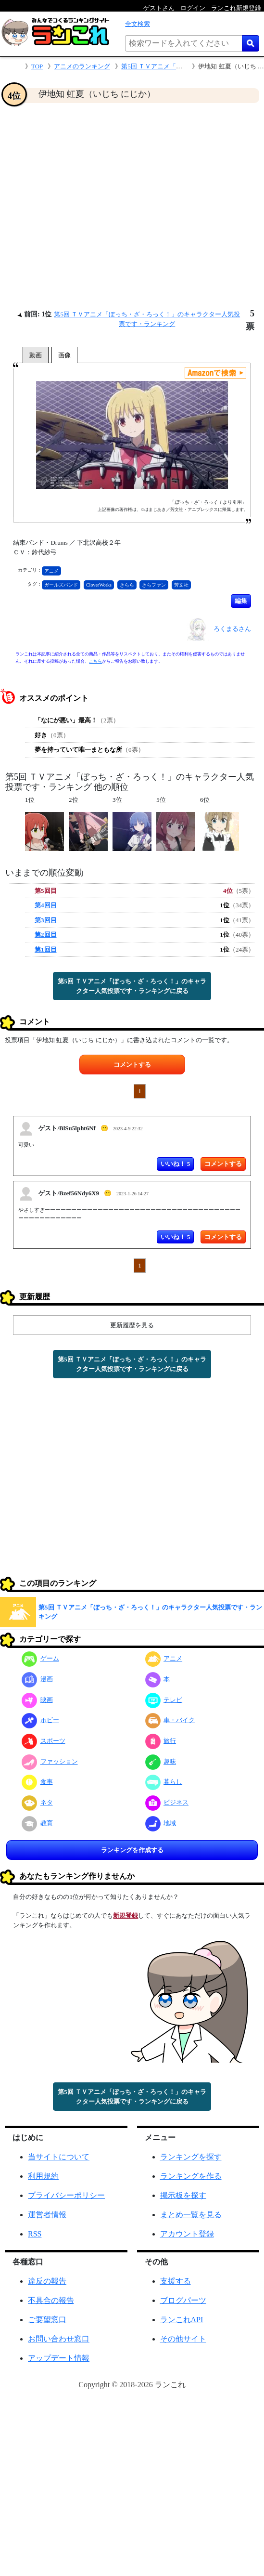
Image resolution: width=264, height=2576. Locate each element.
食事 (37, 1781)
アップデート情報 (58, 2358)
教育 (37, 1823)
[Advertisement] (90, 206)
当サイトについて (58, 2157)
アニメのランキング (82, 66)
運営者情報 (47, 2214)
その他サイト (183, 2339)
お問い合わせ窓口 (58, 2339)
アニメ (51, 571)
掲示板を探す (183, 2195)
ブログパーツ (183, 2300)
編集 (241, 600)
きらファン (154, 585)
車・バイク (170, 1720)
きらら (127, 585)
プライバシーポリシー (66, 2195)
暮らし (164, 1781)
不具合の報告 (51, 2300)
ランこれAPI (181, 2319)
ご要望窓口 (47, 2319)
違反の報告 (47, 2281)
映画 (37, 1699)
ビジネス (167, 1802)
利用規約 (43, 2176)
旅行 (160, 1740)
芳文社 (181, 585)
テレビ (164, 1699)
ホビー (40, 1720)
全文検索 (137, 23)
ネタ (37, 1802)
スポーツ (43, 1740)
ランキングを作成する (132, 1850)
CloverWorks (99, 585)
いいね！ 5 (175, 1163)
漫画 (37, 1679)
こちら (95, 661)
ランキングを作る (191, 2176)
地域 (160, 1823)
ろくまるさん (232, 628)
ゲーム (40, 1658)
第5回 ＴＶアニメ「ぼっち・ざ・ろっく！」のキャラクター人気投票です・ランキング (150, 1612)
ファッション (50, 1761)
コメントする (132, 1064)
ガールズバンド (61, 585)
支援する (175, 2281)
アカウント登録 (187, 2234)
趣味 (160, 1761)
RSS (34, 2234)
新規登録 (125, 1915)
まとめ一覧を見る (191, 2214)
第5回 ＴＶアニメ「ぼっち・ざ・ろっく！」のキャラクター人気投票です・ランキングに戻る (132, 986)
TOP (37, 66)
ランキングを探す (191, 2157)
